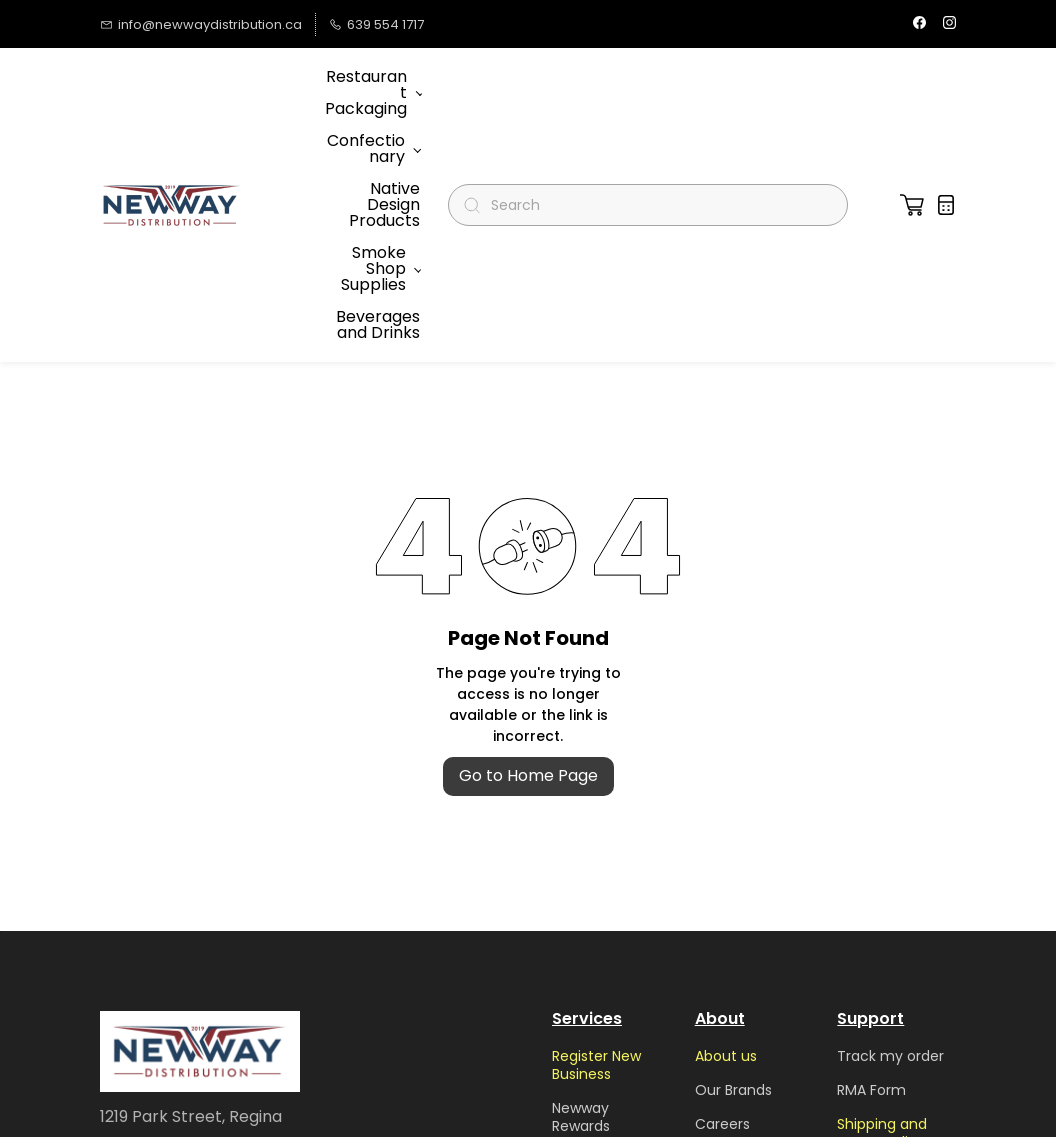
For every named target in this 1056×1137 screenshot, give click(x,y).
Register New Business (596, 826)
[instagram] (949, 24)
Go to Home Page (528, 536)
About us (726, 817)
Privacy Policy (742, 1073)
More (349, 85)
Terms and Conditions (733, 1030)
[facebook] (919, 24)
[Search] (656, 86)
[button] (912, 86)
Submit (370, 992)
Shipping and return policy (882, 894)
